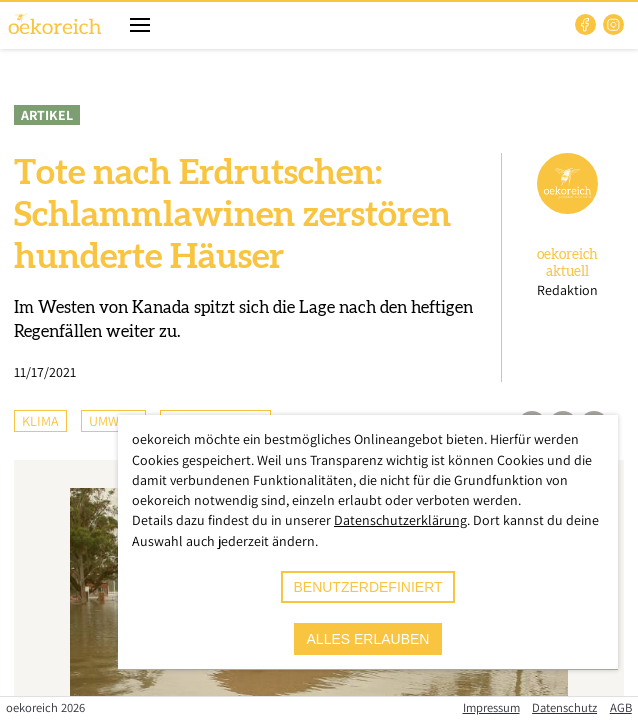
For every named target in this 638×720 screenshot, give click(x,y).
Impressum (491, 707)
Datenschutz (564, 707)
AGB (621, 707)
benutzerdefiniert (367, 587)
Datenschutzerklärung (400, 520)
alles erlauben (368, 639)
